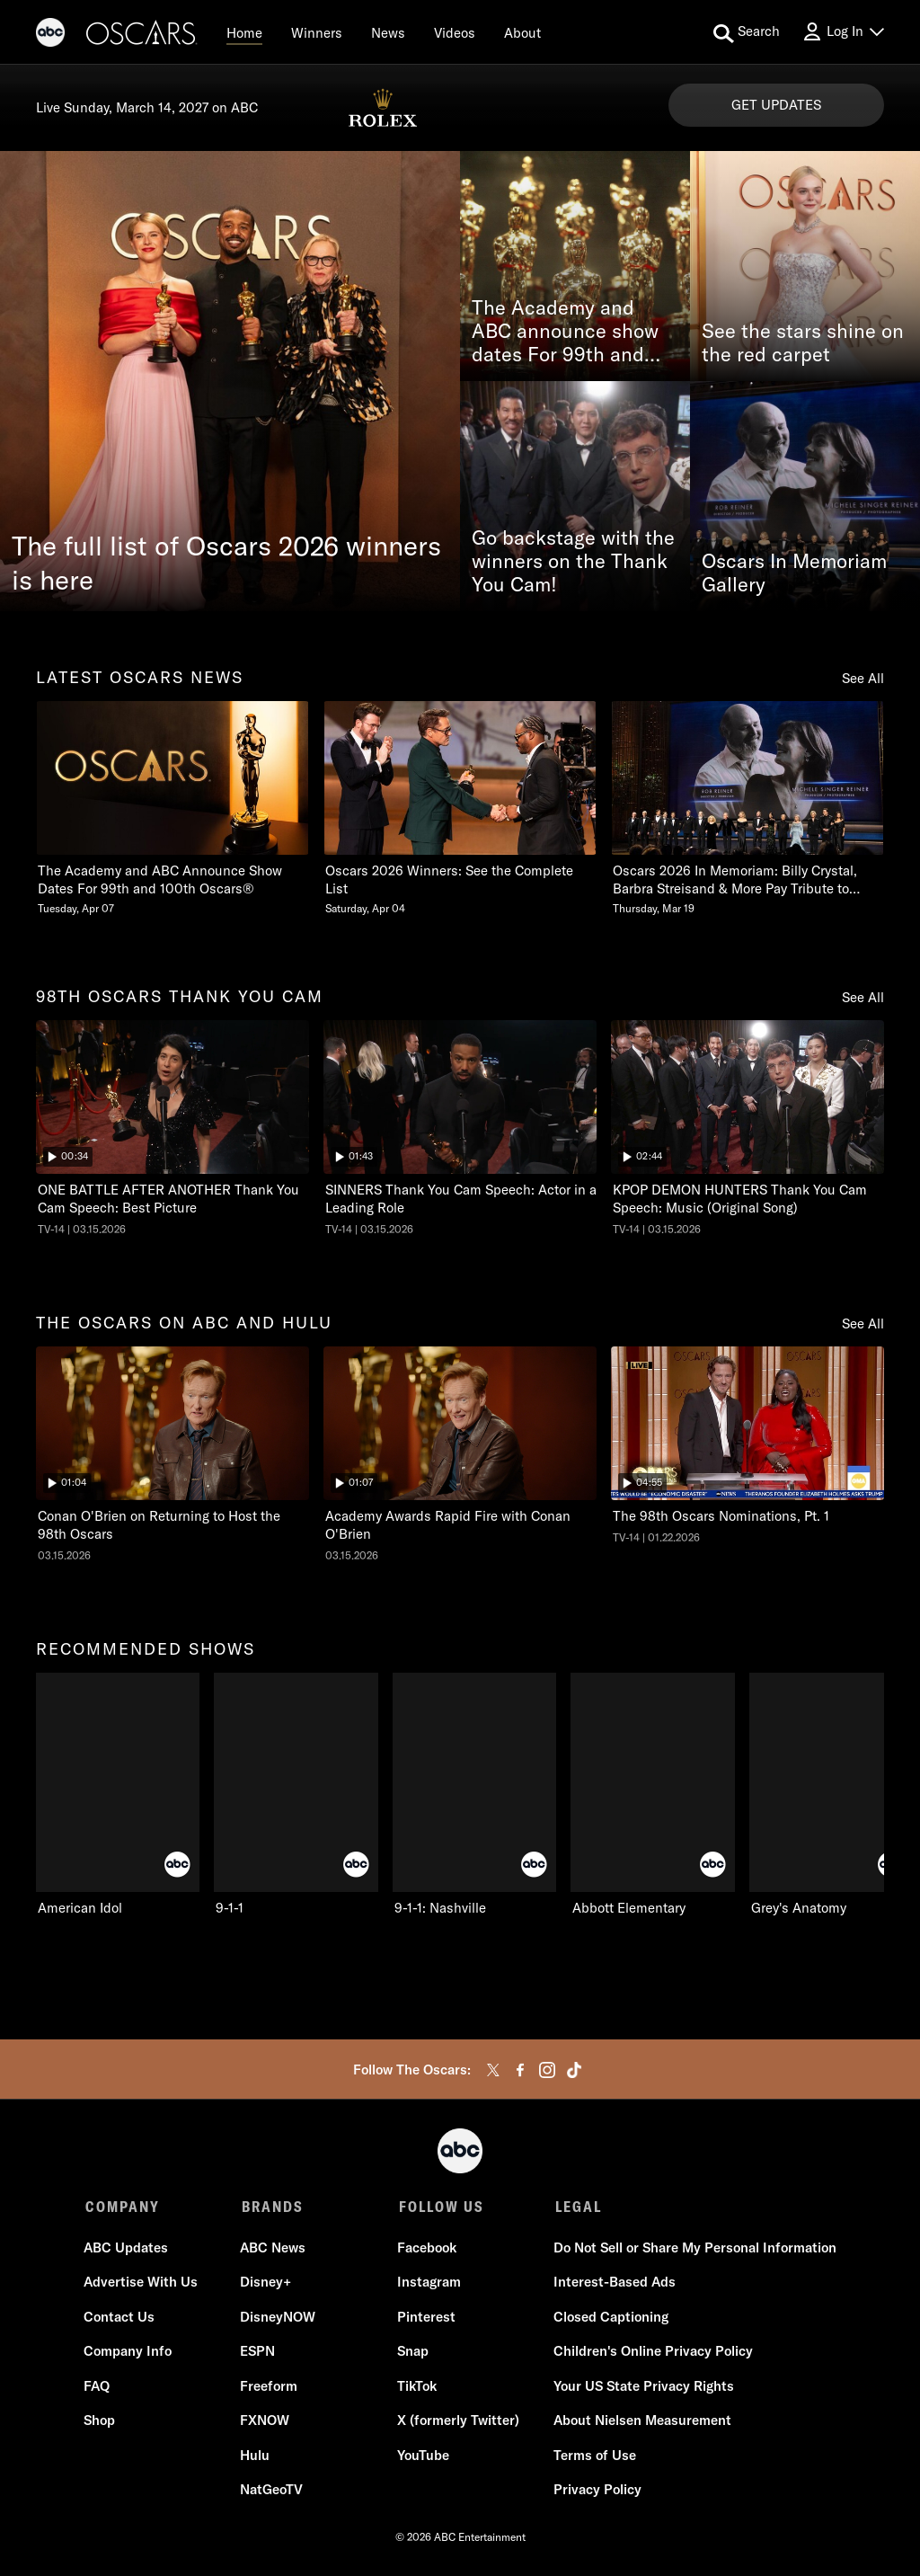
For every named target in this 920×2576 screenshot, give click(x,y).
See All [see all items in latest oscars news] (863, 678)
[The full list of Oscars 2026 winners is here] (230, 381)
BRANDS (272, 2206)
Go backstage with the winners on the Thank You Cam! (573, 562)
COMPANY (122, 2206)
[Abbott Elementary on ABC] (652, 1795)
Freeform (269, 2387)
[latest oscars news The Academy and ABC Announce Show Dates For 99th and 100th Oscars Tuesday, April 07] (172, 808)
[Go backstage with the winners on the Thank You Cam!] (575, 496)
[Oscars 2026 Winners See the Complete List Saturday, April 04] (460, 808)
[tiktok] (574, 2070)
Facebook (426, 2249)
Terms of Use (593, 2456)
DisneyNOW (278, 2318)
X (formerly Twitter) (457, 2422)
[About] (522, 32)
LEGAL (575, 2206)
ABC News (273, 2249)
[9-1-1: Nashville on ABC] (474, 1795)
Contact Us (120, 2318)
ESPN (258, 2353)
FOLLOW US (439, 2206)
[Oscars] (142, 35)
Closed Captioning (609, 2318)
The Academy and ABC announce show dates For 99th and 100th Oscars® (565, 332)
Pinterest (425, 2318)
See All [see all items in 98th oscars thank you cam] (863, 997)
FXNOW (265, 2422)
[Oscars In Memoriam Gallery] (805, 496)
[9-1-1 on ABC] (295, 1795)
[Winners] (316, 32)
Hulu (255, 2456)
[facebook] (520, 2070)
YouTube (422, 2456)
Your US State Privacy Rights (642, 2387)
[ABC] (50, 35)
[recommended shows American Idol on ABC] (117, 1795)
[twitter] (493, 2070)
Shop (101, 2422)
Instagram (428, 2284)
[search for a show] (746, 32)
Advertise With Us (142, 2284)
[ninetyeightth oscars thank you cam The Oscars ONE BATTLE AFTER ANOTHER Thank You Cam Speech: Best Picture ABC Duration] (172, 1128)
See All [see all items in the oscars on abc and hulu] (863, 1323)
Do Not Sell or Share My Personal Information (693, 2249)
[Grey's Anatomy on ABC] (831, 1795)
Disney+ (266, 2284)
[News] (388, 32)
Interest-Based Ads (613, 2284)
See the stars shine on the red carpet (803, 343)
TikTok (416, 2387)
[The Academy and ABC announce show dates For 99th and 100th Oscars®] (575, 266)
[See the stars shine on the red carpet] (805, 266)
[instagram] (547, 2070)
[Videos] (454, 32)
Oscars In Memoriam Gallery (794, 573)
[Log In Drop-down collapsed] (842, 32)
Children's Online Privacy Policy (651, 2353)
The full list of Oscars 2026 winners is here (226, 563)
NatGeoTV (272, 2491)
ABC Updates (127, 2249)
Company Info (129, 2353)
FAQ (98, 2387)
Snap (412, 2353)
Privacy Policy (596, 2491)
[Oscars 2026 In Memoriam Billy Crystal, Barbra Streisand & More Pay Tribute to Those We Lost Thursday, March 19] (747, 808)
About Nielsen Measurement (641, 2422)
